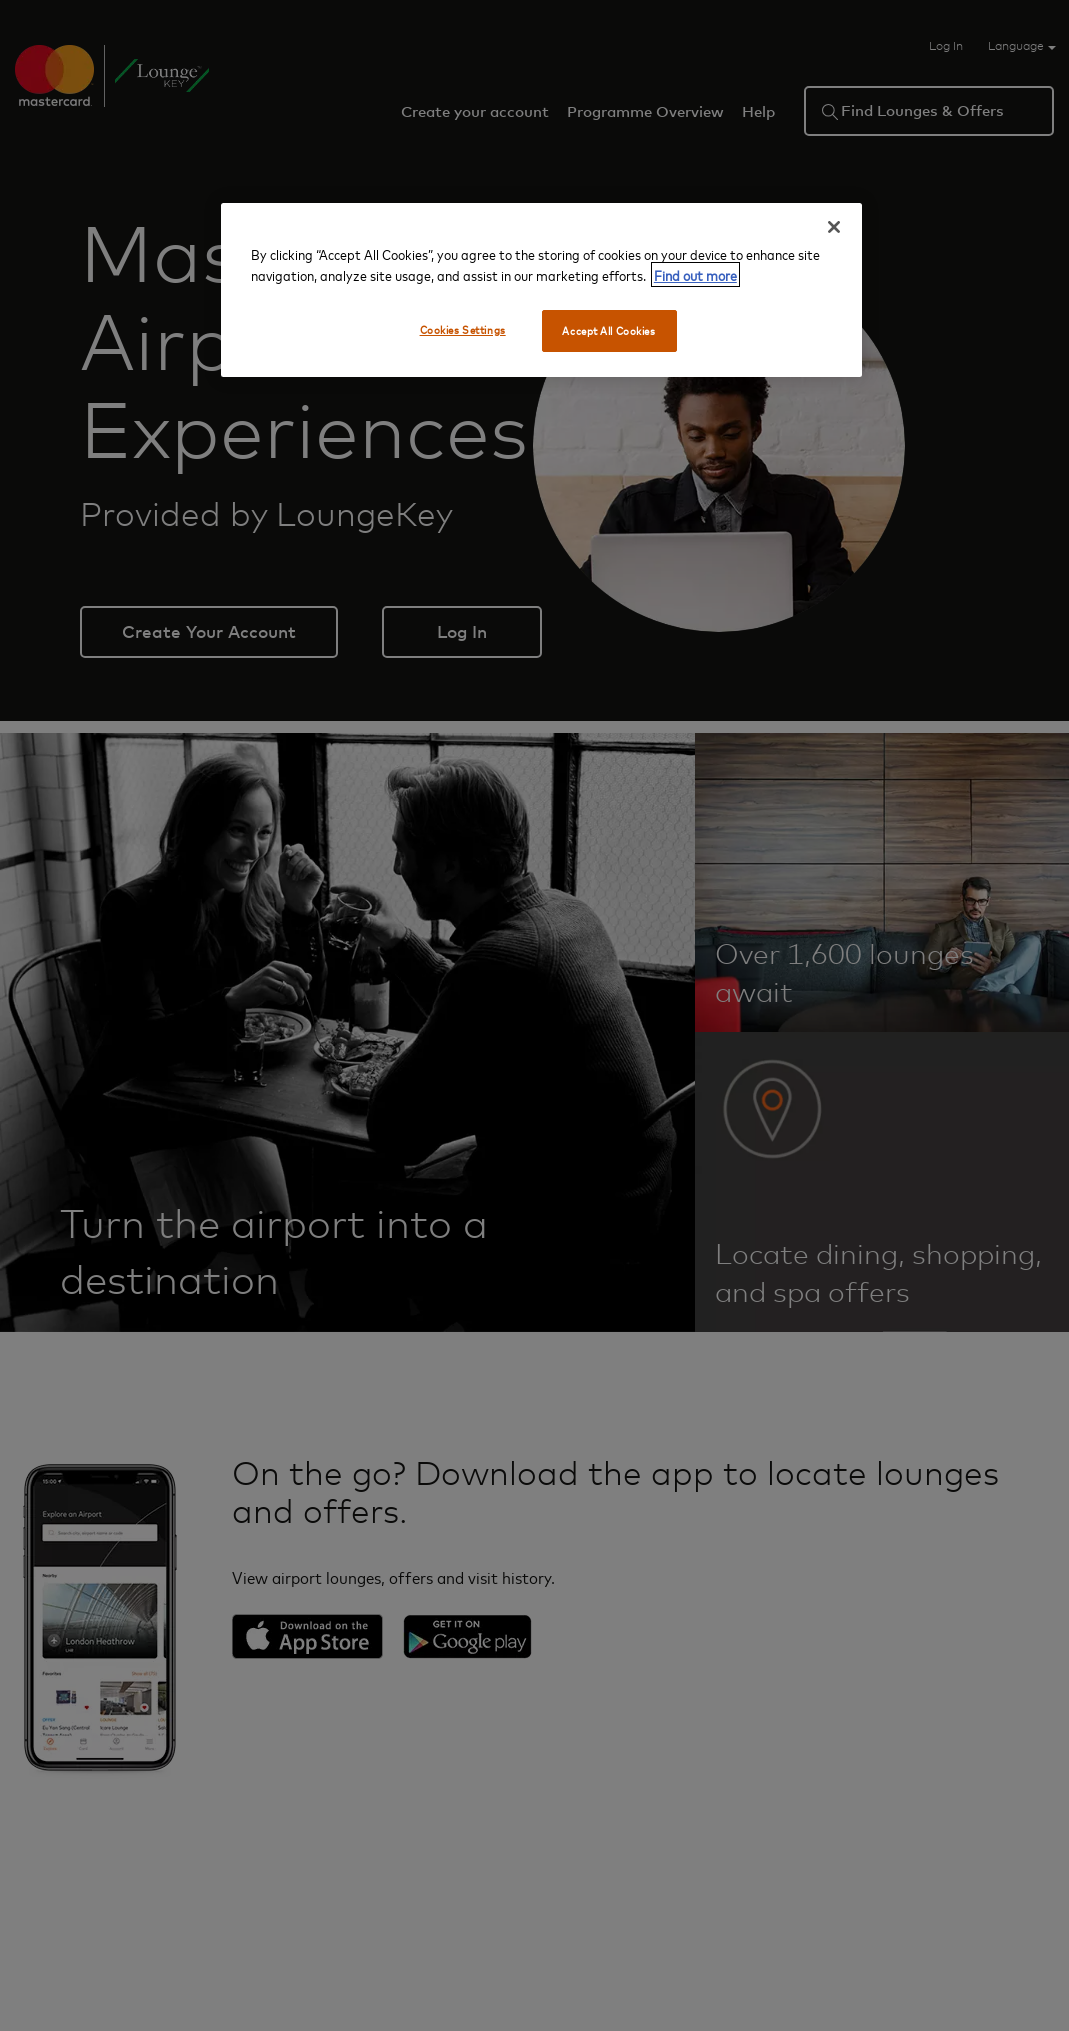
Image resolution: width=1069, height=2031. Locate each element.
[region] (541, 290)
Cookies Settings (463, 329)
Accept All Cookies (608, 330)
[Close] (834, 227)
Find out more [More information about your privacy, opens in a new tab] (695, 274)
